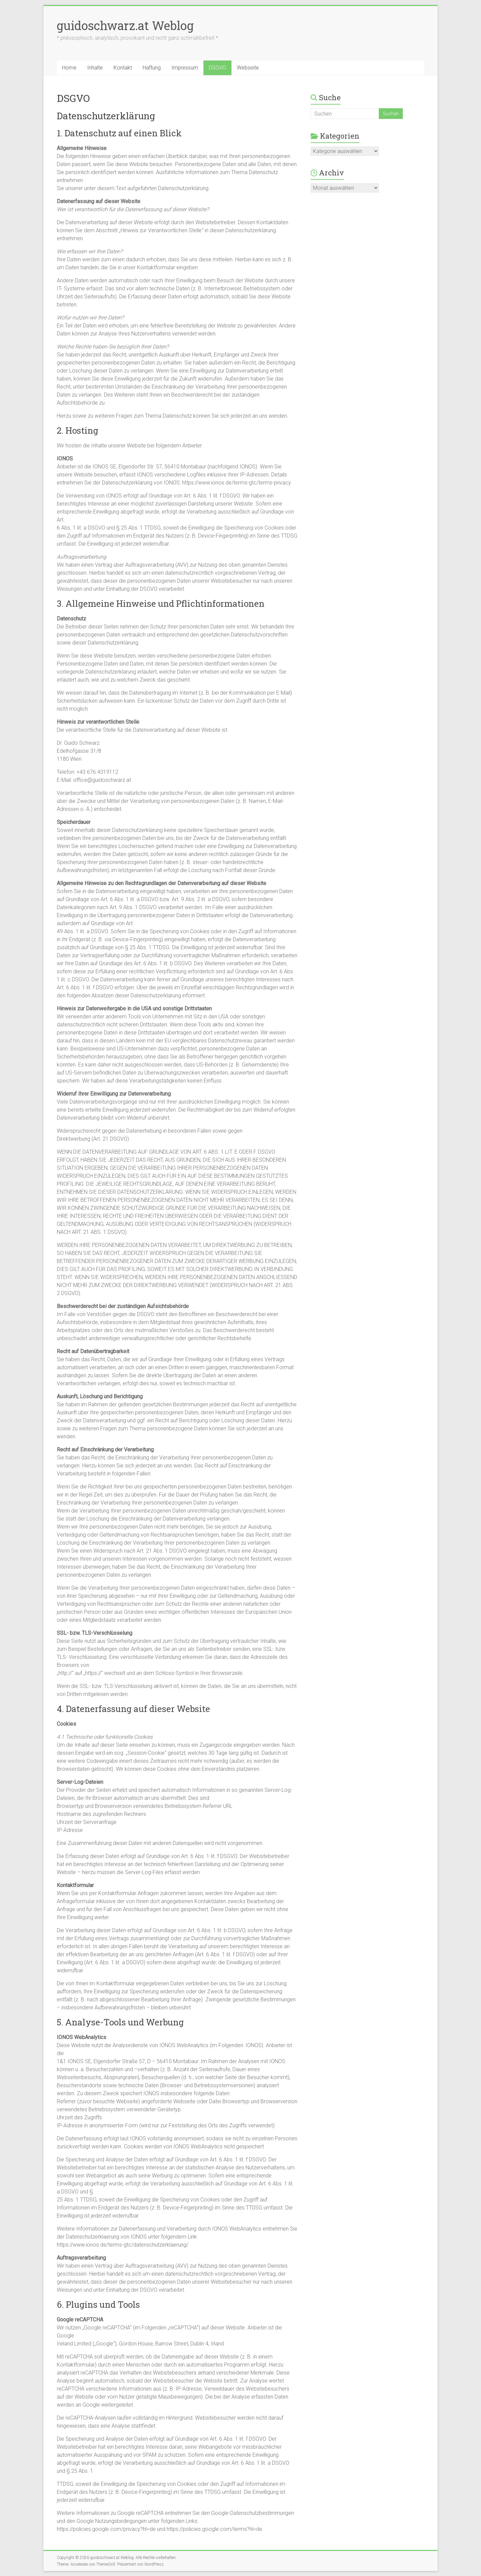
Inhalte (95, 67)
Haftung (152, 67)
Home (69, 67)
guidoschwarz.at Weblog (125, 25)
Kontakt (123, 67)
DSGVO (217, 67)
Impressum (184, 67)
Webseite (248, 67)
